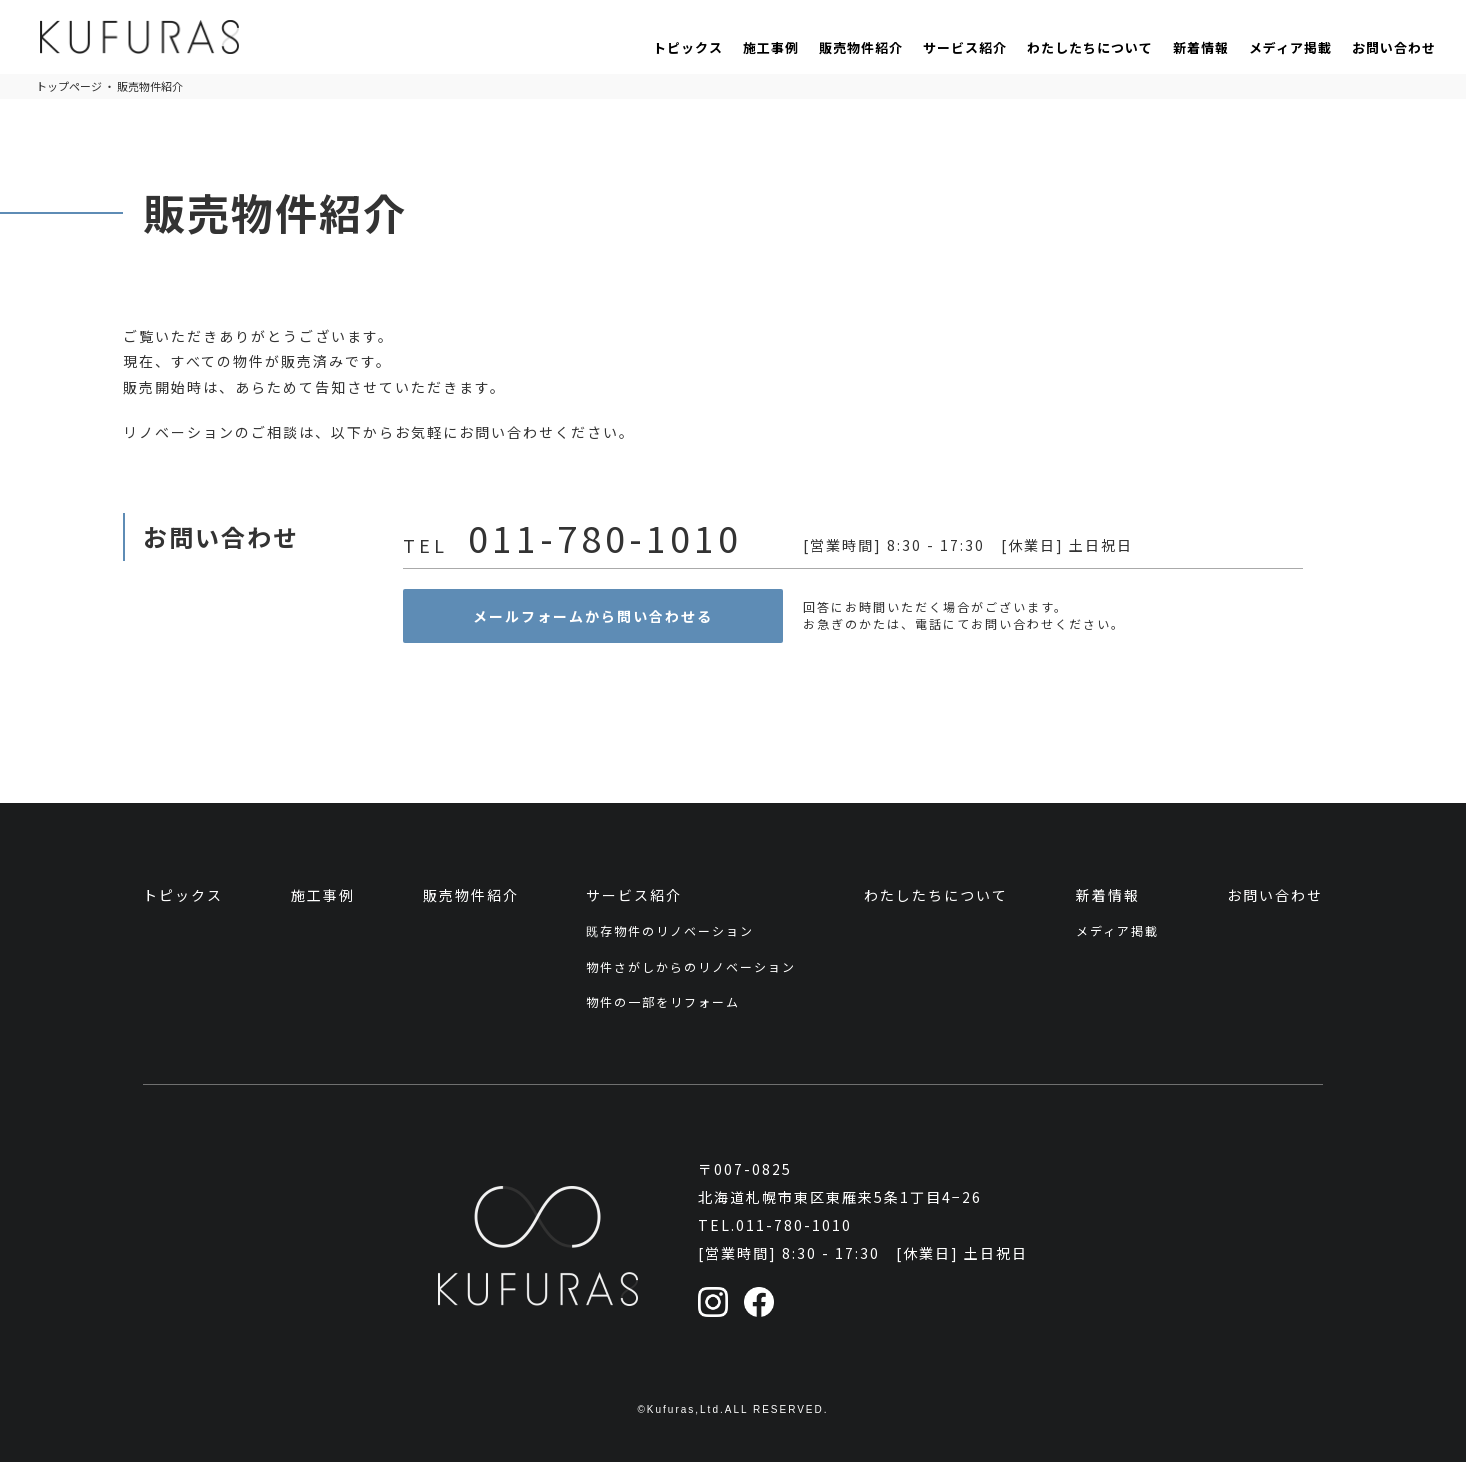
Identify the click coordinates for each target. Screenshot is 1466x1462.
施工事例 (771, 47)
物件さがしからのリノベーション (691, 966)
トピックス (688, 47)
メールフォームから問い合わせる (593, 616)
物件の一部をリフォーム (663, 1001)
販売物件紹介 (861, 47)
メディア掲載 (1290, 47)
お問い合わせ (1394, 47)
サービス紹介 (965, 47)
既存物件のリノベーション (670, 930)
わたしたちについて (1090, 47)
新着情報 (1201, 47)
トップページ (69, 86)
